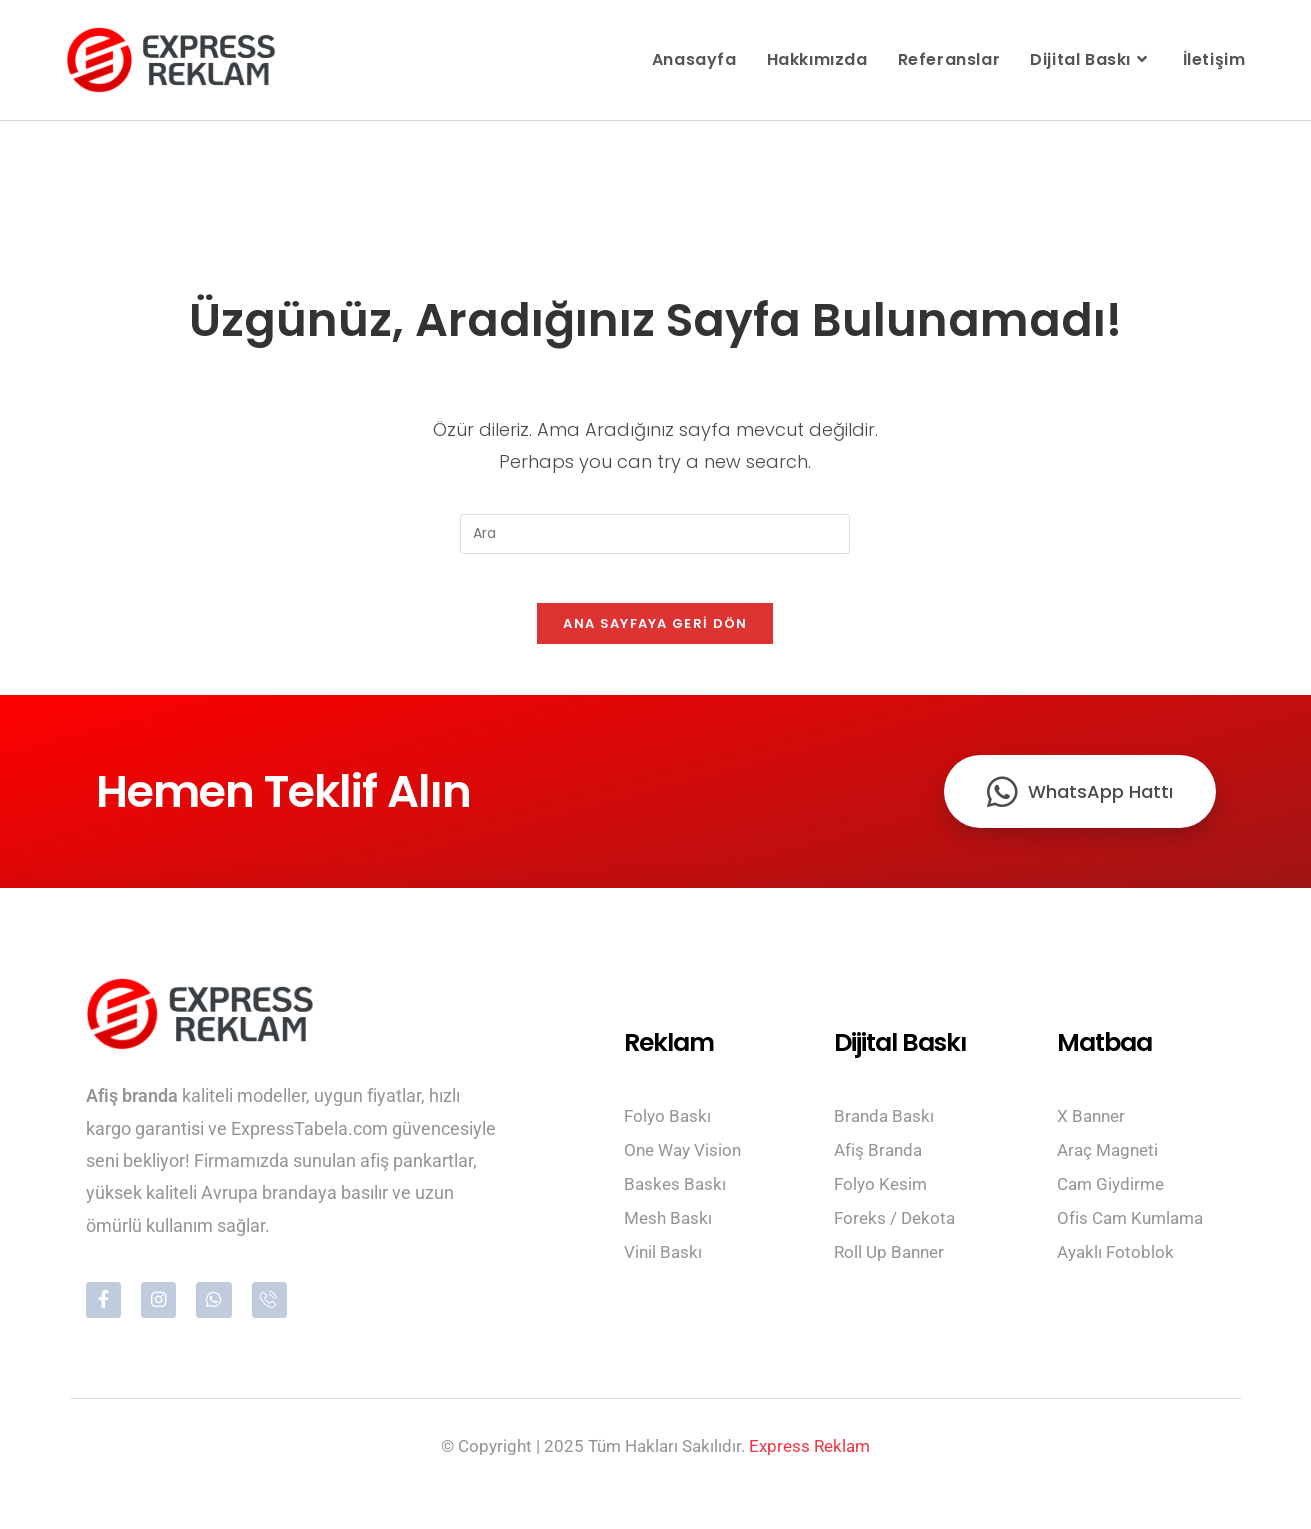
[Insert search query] (655, 534)
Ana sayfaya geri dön (655, 635)
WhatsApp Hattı (1080, 803)
